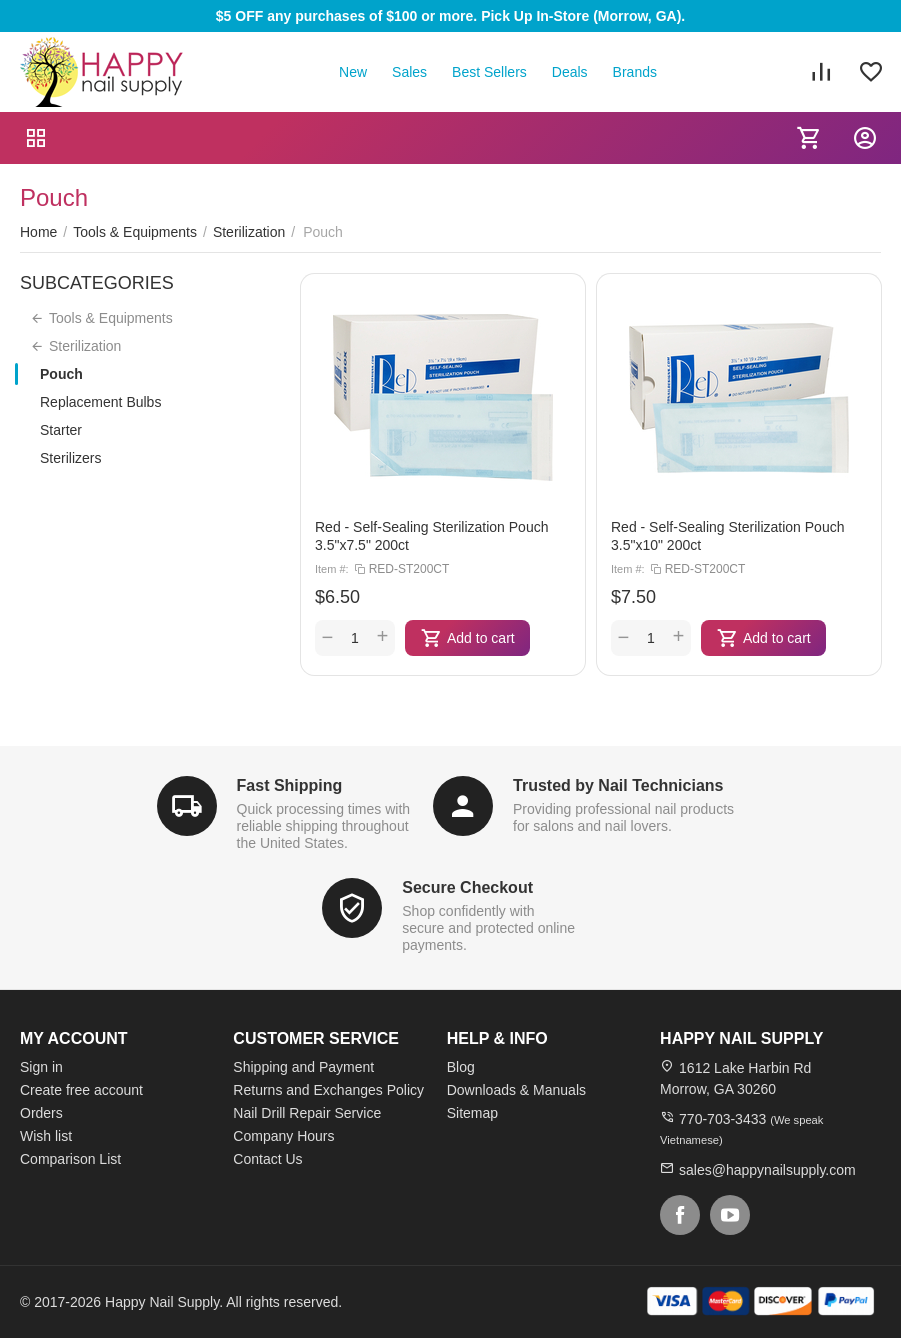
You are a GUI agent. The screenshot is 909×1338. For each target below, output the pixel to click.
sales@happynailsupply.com (767, 1170)
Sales (409, 72)
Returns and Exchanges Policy (328, 1090)
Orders (41, 1113)
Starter (61, 430)
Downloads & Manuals (516, 1090)
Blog (461, 1067)
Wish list (46, 1136)
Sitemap (472, 1113)
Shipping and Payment (303, 1067)
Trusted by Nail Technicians (618, 785)
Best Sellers (489, 72)
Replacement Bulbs (100, 402)
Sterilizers (70, 458)
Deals (570, 72)
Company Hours (283, 1136)
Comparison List (70, 1159)
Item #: (332, 569)
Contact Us (267, 1159)
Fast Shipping (290, 785)
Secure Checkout (467, 887)
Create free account (81, 1090)
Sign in (41, 1067)
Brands (635, 72)
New (353, 72)
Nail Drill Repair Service (307, 1113)
